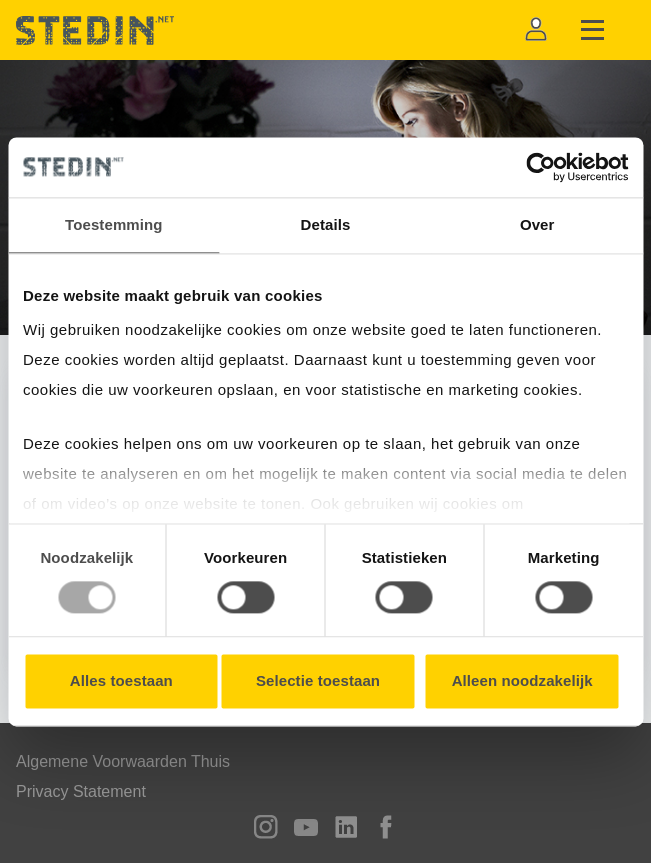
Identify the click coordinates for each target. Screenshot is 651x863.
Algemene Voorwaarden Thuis (123, 761)
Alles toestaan (121, 680)
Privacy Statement (81, 791)
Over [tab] (537, 224)
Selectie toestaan (318, 680)
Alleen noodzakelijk (522, 680)
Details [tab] (326, 224)
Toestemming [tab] (114, 224)
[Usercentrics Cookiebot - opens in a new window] (540, 167)
